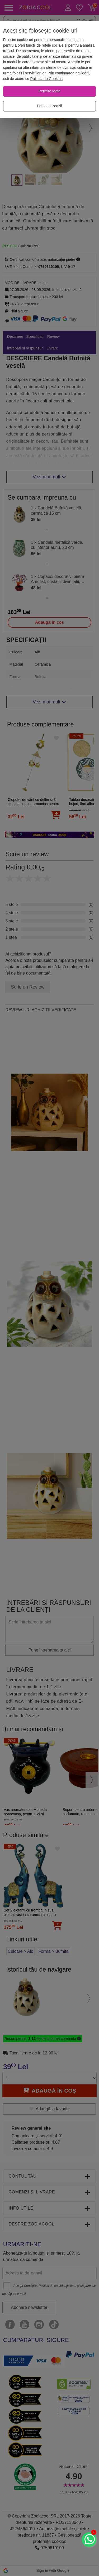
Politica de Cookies (46, 79)
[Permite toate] (49, 91)
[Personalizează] (49, 106)
